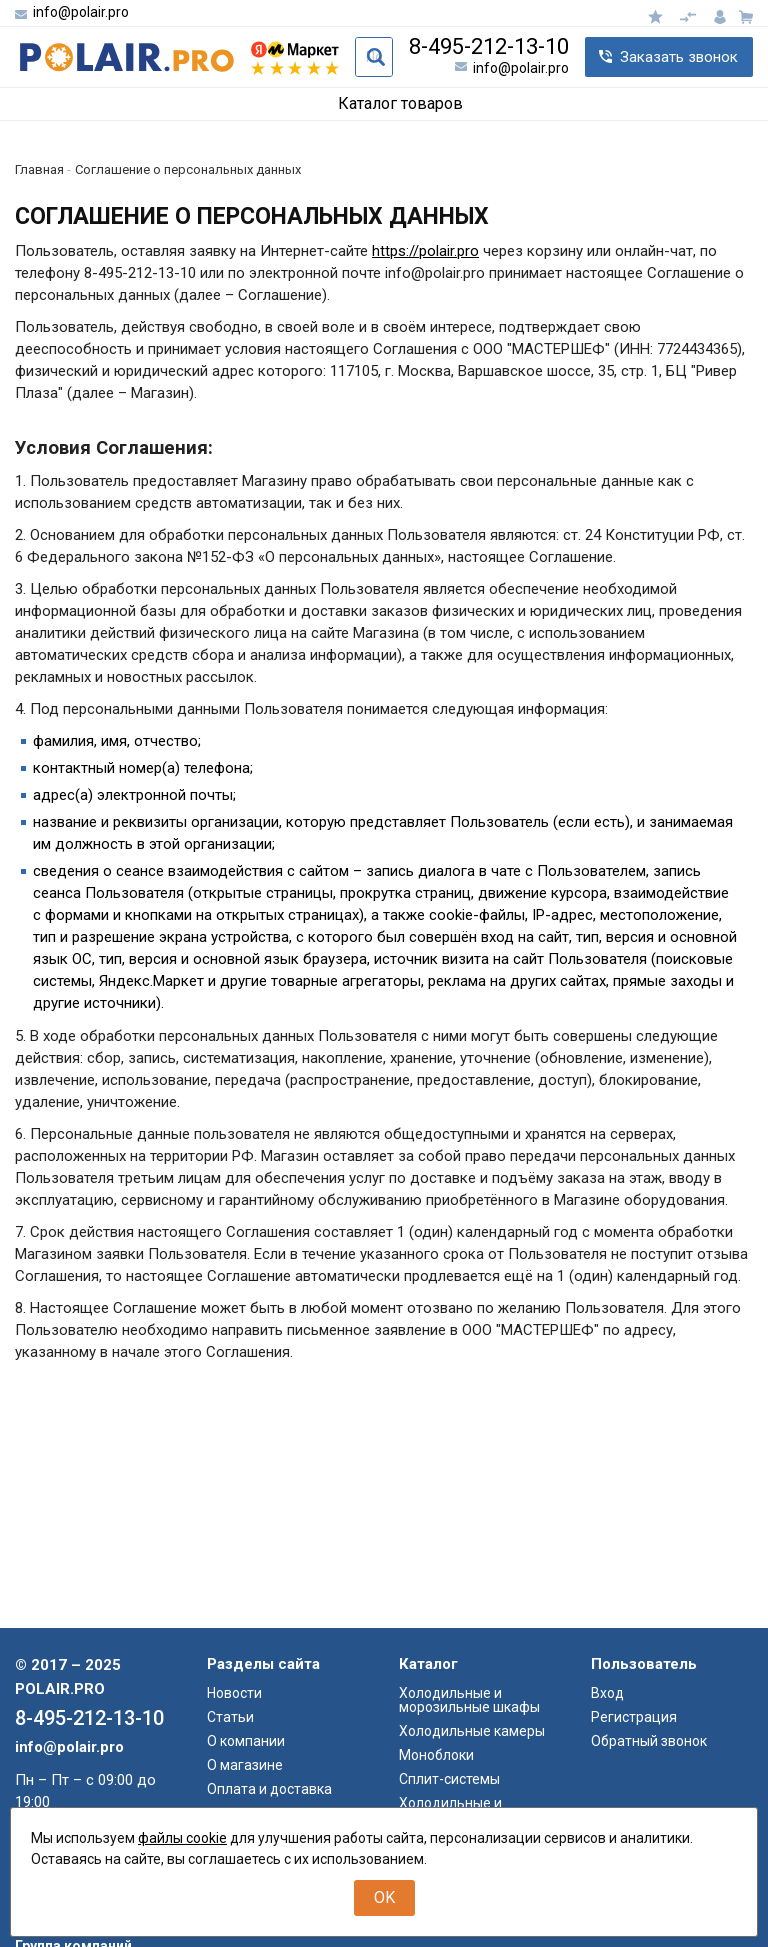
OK (384, 1897)
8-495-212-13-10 (489, 47)
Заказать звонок (679, 57)
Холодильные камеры (472, 1940)
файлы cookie (182, 1838)
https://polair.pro (425, 251)
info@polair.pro (81, 12)
